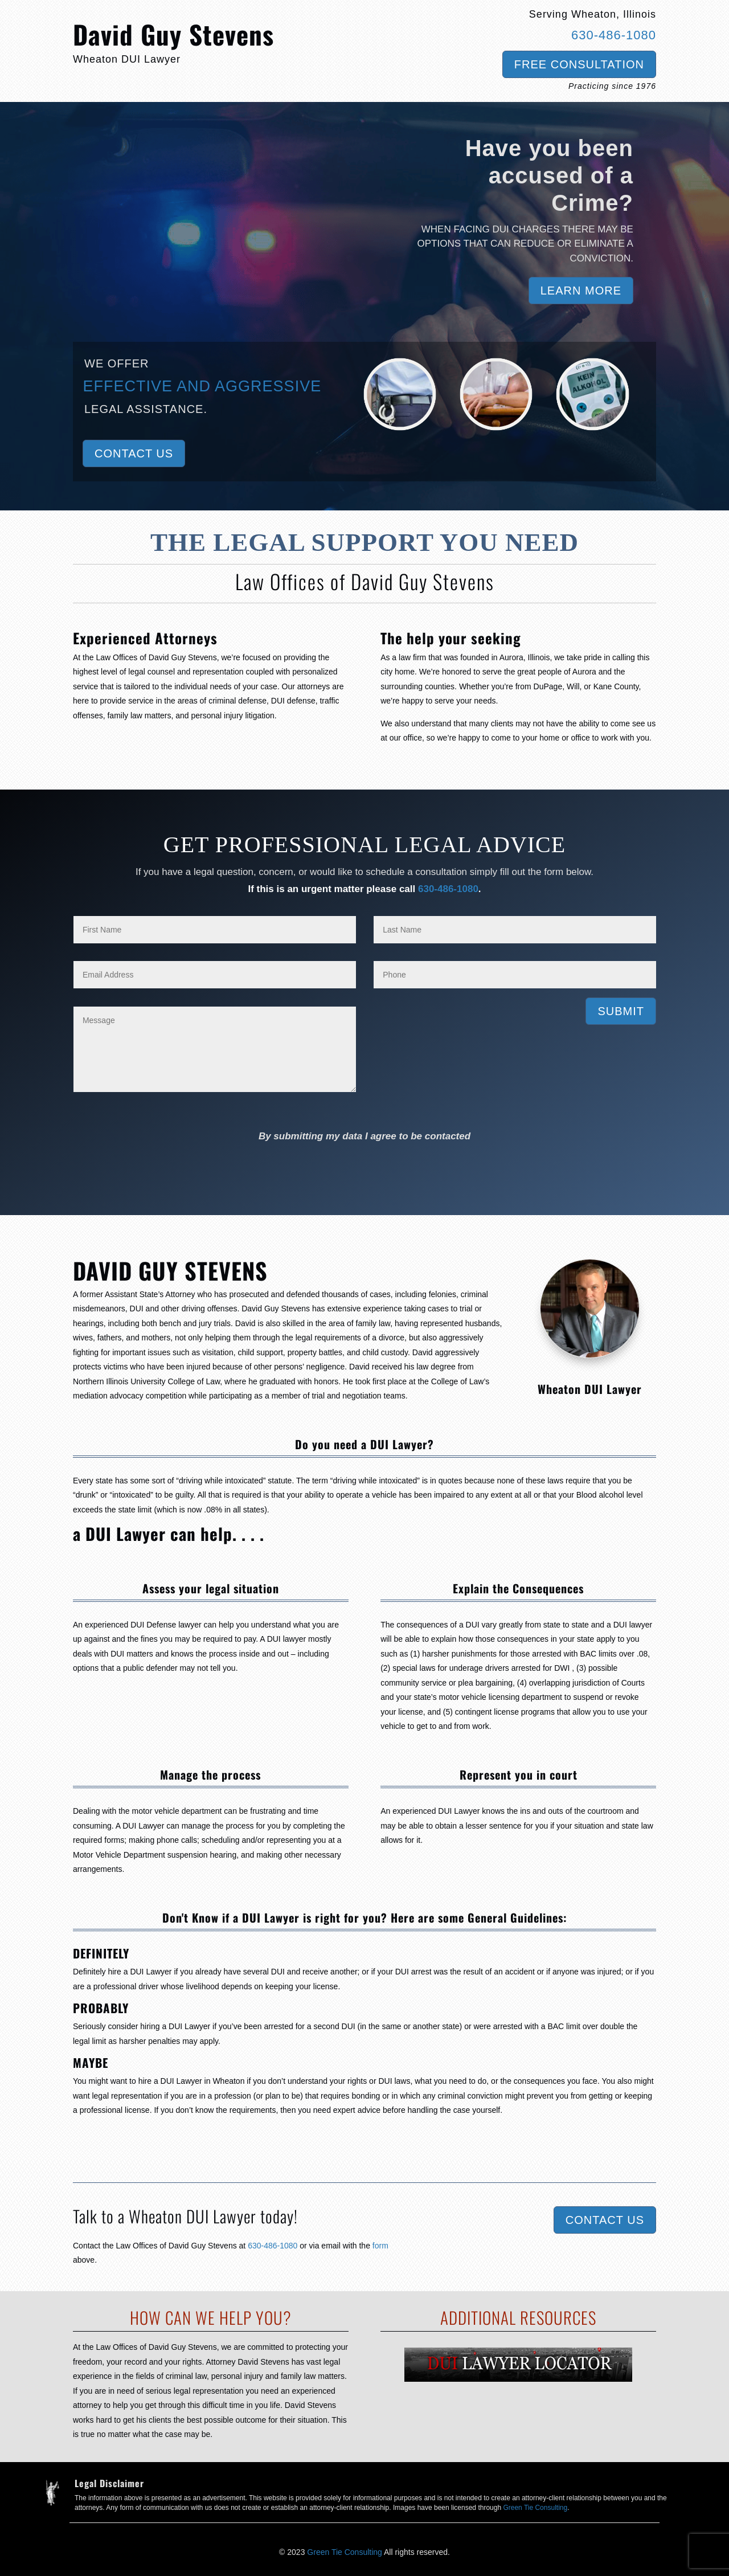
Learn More (580, 290)
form (380, 2245)
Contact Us (134, 453)
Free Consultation (579, 64)
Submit (620, 1011)
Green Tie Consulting (535, 2508)
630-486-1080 (613, 35)
